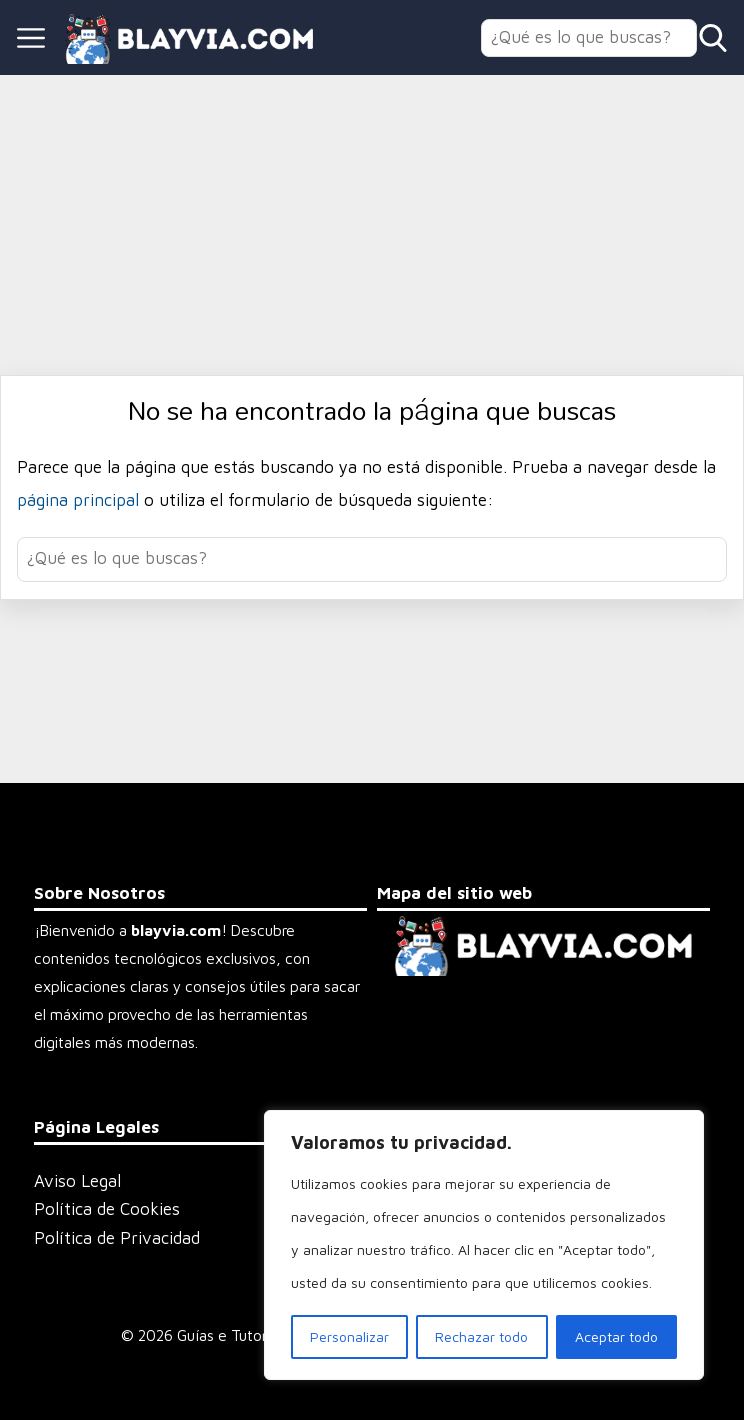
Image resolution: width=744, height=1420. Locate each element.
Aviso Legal (77, 1181)
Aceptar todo (616, 1336)
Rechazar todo (481, 1336)
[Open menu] (31, 38)
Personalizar (349, 1336)
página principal (81, 500)
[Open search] (713, 38)
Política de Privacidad (117, 1238)
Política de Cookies (107, 1209)
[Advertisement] (372, 225)
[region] (484, 1245)
